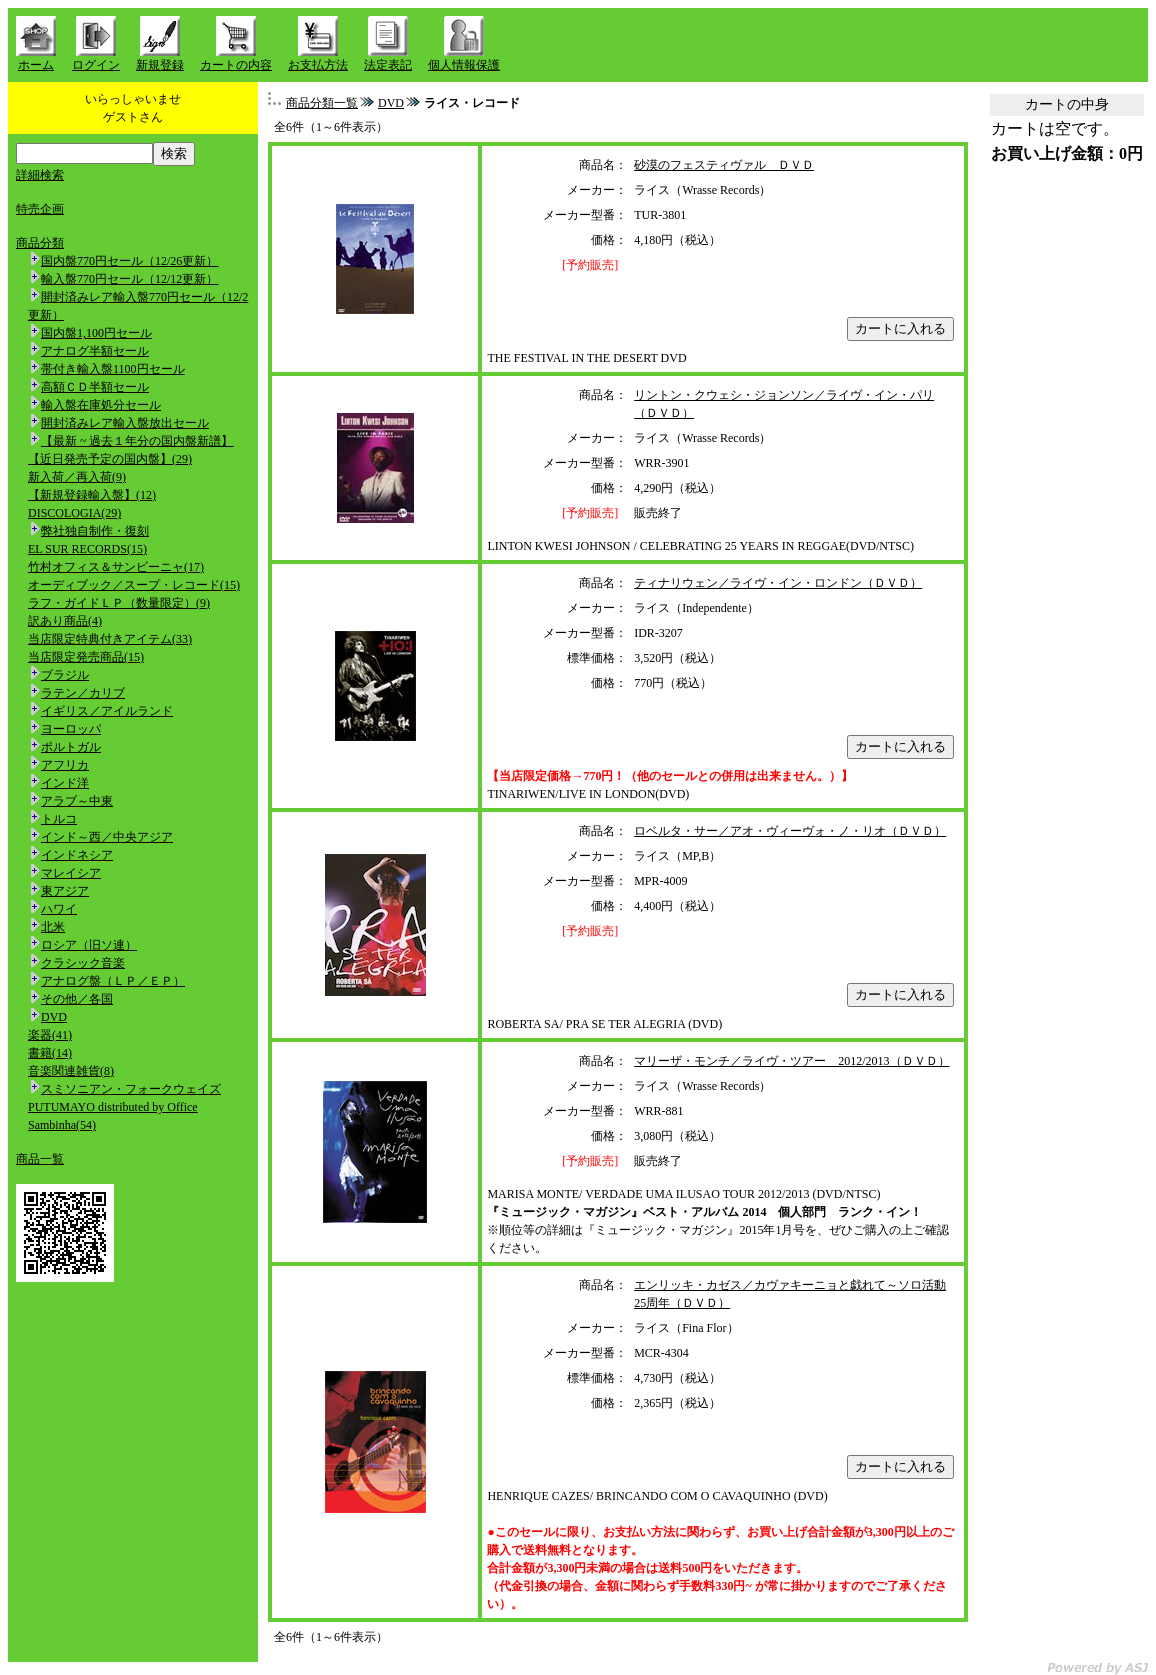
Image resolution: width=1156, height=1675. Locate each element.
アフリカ (65, 765)
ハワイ (59, 909)
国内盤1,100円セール (96, 333)
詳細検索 (40, 175)
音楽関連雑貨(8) (71, 1071)
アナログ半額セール (95, 351)
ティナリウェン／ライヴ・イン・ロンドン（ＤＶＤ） (778, 583)
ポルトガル (71, 747)
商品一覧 (40, 1159)
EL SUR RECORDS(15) (87, 549)
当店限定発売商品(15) (86, 657)
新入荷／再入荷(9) (77, 477)
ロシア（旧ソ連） (89, 945)
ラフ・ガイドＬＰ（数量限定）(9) (119, 603)
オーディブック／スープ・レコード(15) (134, 585)
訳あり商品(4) (65, 621)
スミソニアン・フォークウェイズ (131, 1089)
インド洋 (65, 783)
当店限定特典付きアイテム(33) (110, 639)
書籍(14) (50, 1053)
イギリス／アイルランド (107, 711)
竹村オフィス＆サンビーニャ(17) (116, 567)
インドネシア (77, 855)
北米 (53, 927)
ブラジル (65, 675)
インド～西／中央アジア (107, 837)
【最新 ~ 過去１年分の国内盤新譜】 (137, 441)
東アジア (65, 891)
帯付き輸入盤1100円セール (113, 369)
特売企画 (40, 209)
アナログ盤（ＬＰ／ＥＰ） (113, 981)
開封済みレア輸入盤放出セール (125, 423)
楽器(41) (50, 1035)
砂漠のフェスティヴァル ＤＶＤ (724, 165)
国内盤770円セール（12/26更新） (129, 261)
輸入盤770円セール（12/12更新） (129, 279)
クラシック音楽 (83, 963)
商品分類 (40, 243)
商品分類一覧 (322, 103)
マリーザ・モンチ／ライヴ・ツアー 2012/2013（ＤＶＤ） (791, 1061)
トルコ (59, 819)
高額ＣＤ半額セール (95, 387)
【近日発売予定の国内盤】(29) (110, 459)
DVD (54, 1017)
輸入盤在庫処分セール (101, 405)
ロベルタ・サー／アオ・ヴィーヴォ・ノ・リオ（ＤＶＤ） (790, 831)
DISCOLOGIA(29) (74, 513)
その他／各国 (77, 999)
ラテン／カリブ (83, 693)
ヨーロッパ (71, 729)
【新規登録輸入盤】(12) (92, 495)
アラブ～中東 (77, 801)
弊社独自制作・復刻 (95, 531)
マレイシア (71, 873)
